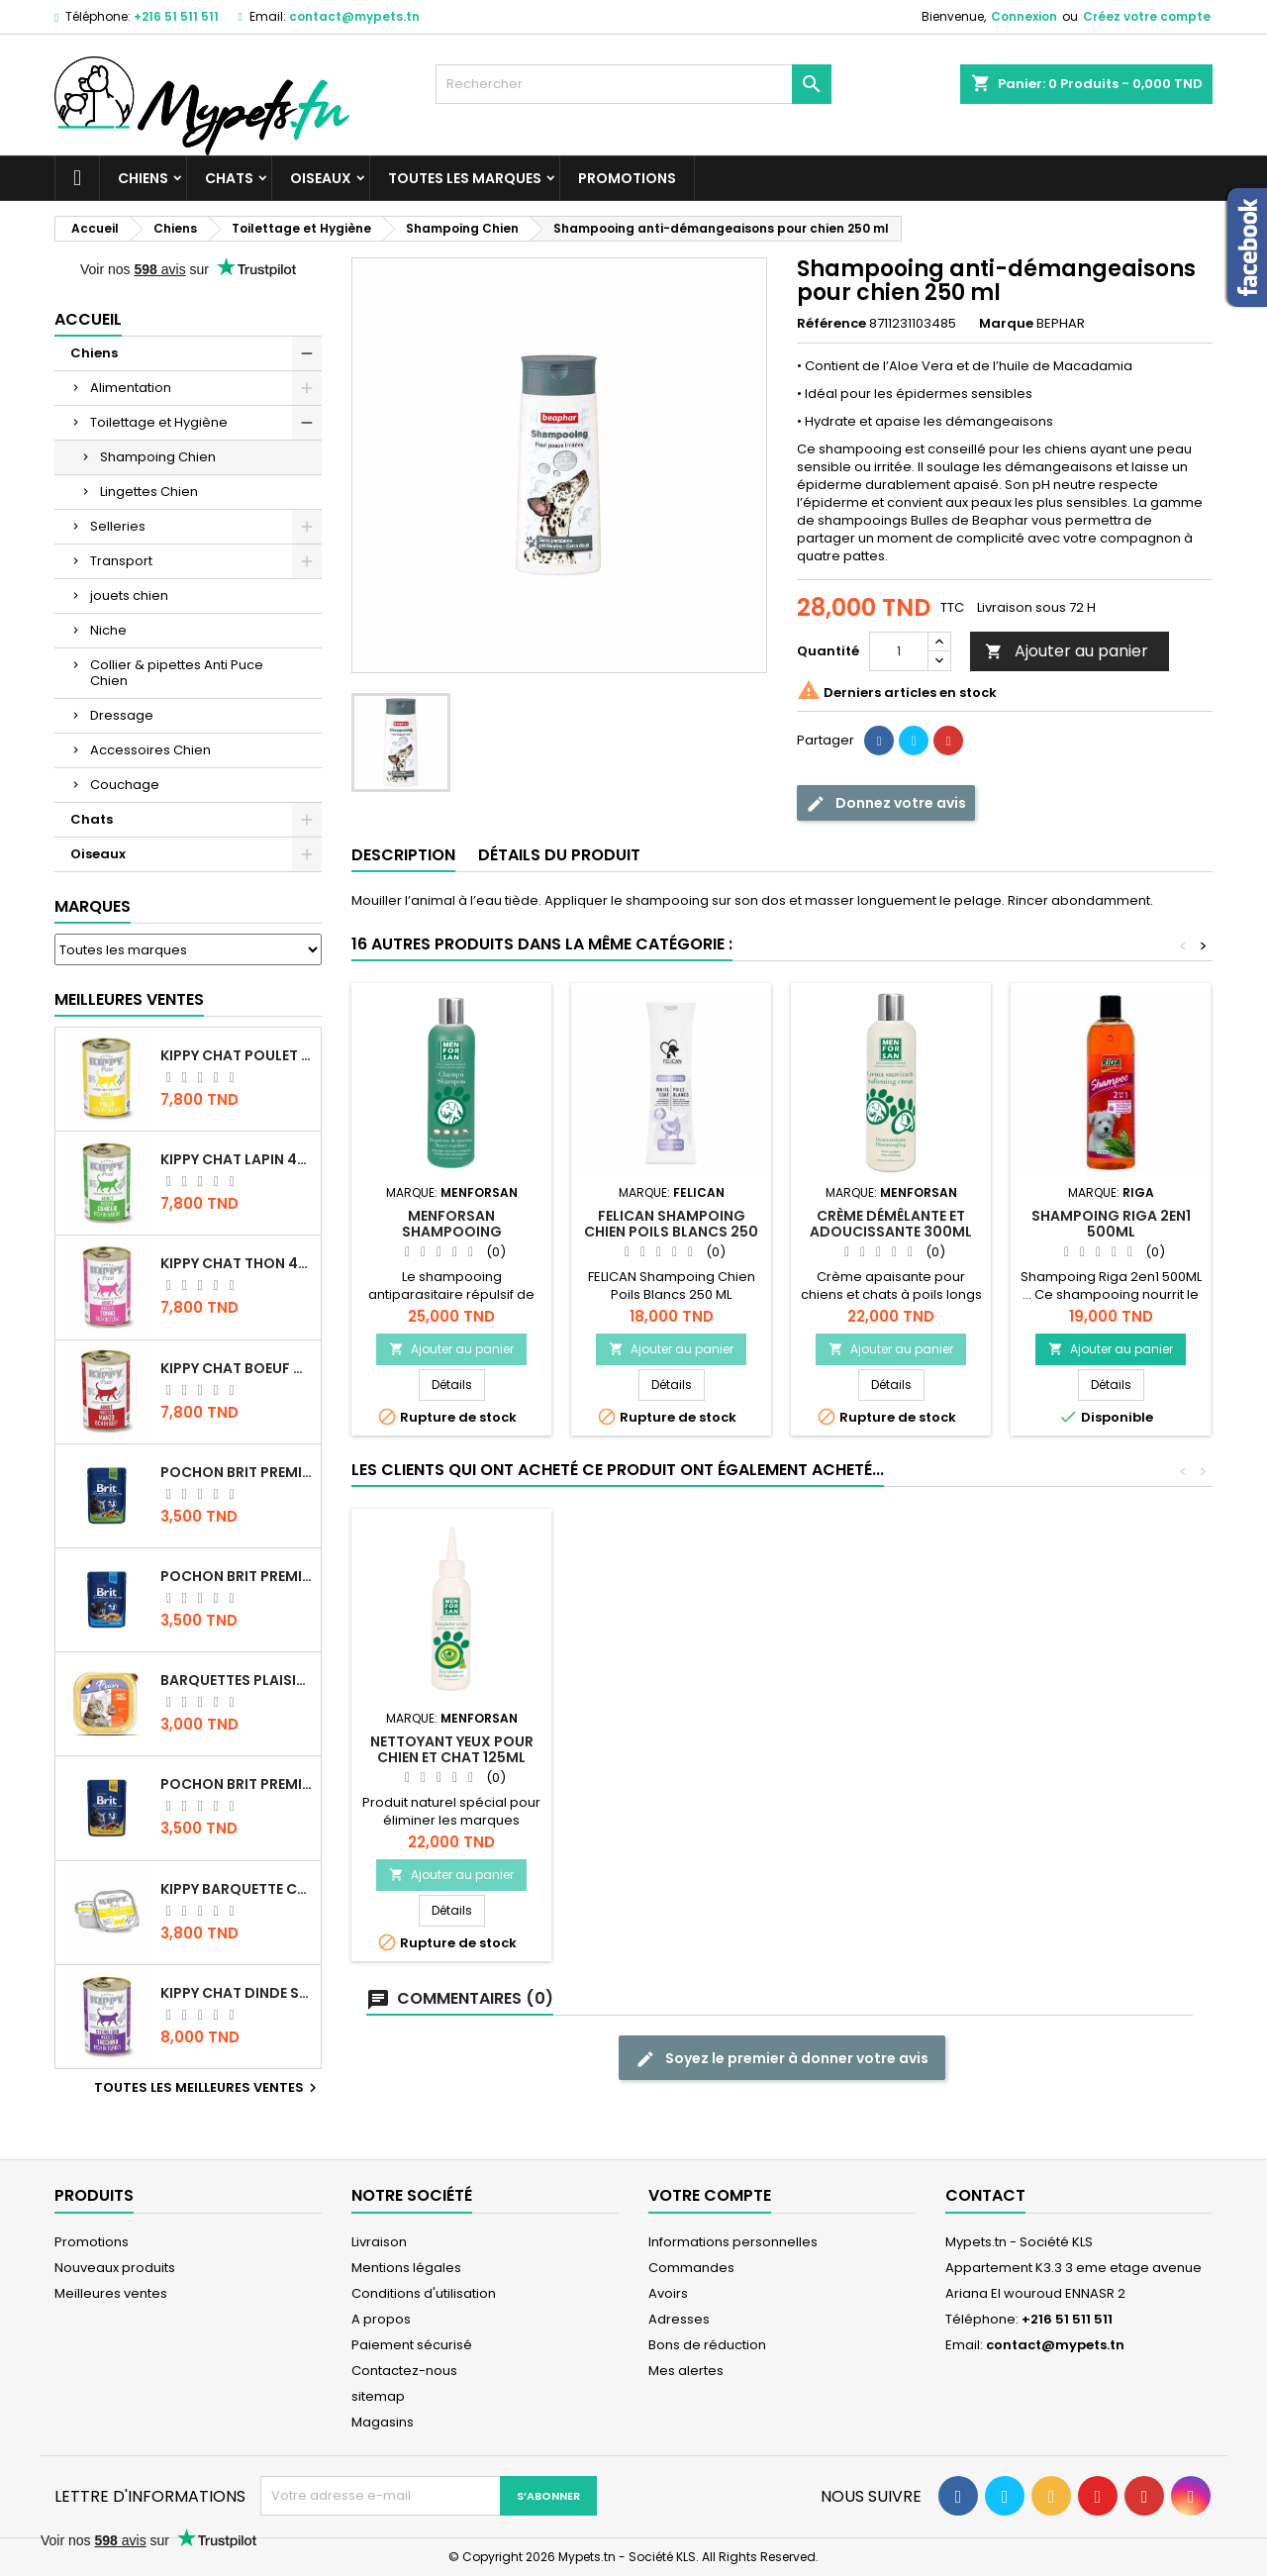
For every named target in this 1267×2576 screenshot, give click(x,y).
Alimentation (130, 387)
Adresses (679, 2319)
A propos (381, 2319)
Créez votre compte (1147, 16)
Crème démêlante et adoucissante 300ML (891, 1223)
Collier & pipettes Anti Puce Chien (176, 672)
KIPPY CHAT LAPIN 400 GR (236, 1159)
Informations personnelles (733, 2241)
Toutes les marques (464, 178)
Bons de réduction (707, 2344)
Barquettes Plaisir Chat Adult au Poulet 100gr (236, 1680)
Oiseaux (320, 178)
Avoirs (668, 2293)
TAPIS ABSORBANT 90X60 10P (671, 1749)
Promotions (627, 178)
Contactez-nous (404, 2370)
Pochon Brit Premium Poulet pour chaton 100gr (236, 1576)
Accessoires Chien (150, 750)
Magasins (382, 2422)
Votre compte (709, 2195)
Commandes (691, 2267)
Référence (831, 324)
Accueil (88, 319)
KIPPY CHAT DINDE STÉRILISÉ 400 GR (236, 1993)
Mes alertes (686, 2370)
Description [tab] (403, 854)
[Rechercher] (633, 84)
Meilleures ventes (110, 2293)
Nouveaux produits (114, 2267)
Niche (108, 630)
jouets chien (129, 595)
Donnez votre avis (886, 803)
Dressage (121, 715)
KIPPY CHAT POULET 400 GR (236, 1055)
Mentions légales (406, 2267)
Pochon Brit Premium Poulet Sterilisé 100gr (236, 1472)
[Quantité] (898, 651)
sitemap (378, 2396)
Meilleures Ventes (129, 999)
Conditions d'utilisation (423, 2293)
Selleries (118, 526)
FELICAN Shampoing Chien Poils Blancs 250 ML (671, 1231)
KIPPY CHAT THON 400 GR (236, 1263)
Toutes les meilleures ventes (208, 2088)
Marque (1006, 324)
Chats (229, 178)
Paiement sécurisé (411, 2344)
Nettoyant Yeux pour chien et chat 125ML (891, 1749)
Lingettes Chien (149, 491)
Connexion (1024, 16)
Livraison (379, 2241)
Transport (121, 560)
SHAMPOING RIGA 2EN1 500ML (1111, 1223)
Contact (985, 2195)
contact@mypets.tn (354, 16)
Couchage (124, 784)
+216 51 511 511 (176, 16)
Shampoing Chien (158, 456)
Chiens (143, 178)
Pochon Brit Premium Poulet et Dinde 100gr (236, 1784)
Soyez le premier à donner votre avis (781, 2058)
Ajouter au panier (1066, 651)
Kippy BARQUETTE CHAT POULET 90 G (236, 1889)
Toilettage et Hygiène (159, 422)
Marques (92, 906)
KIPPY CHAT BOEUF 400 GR (236, 1368)
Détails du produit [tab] (559, 854)
